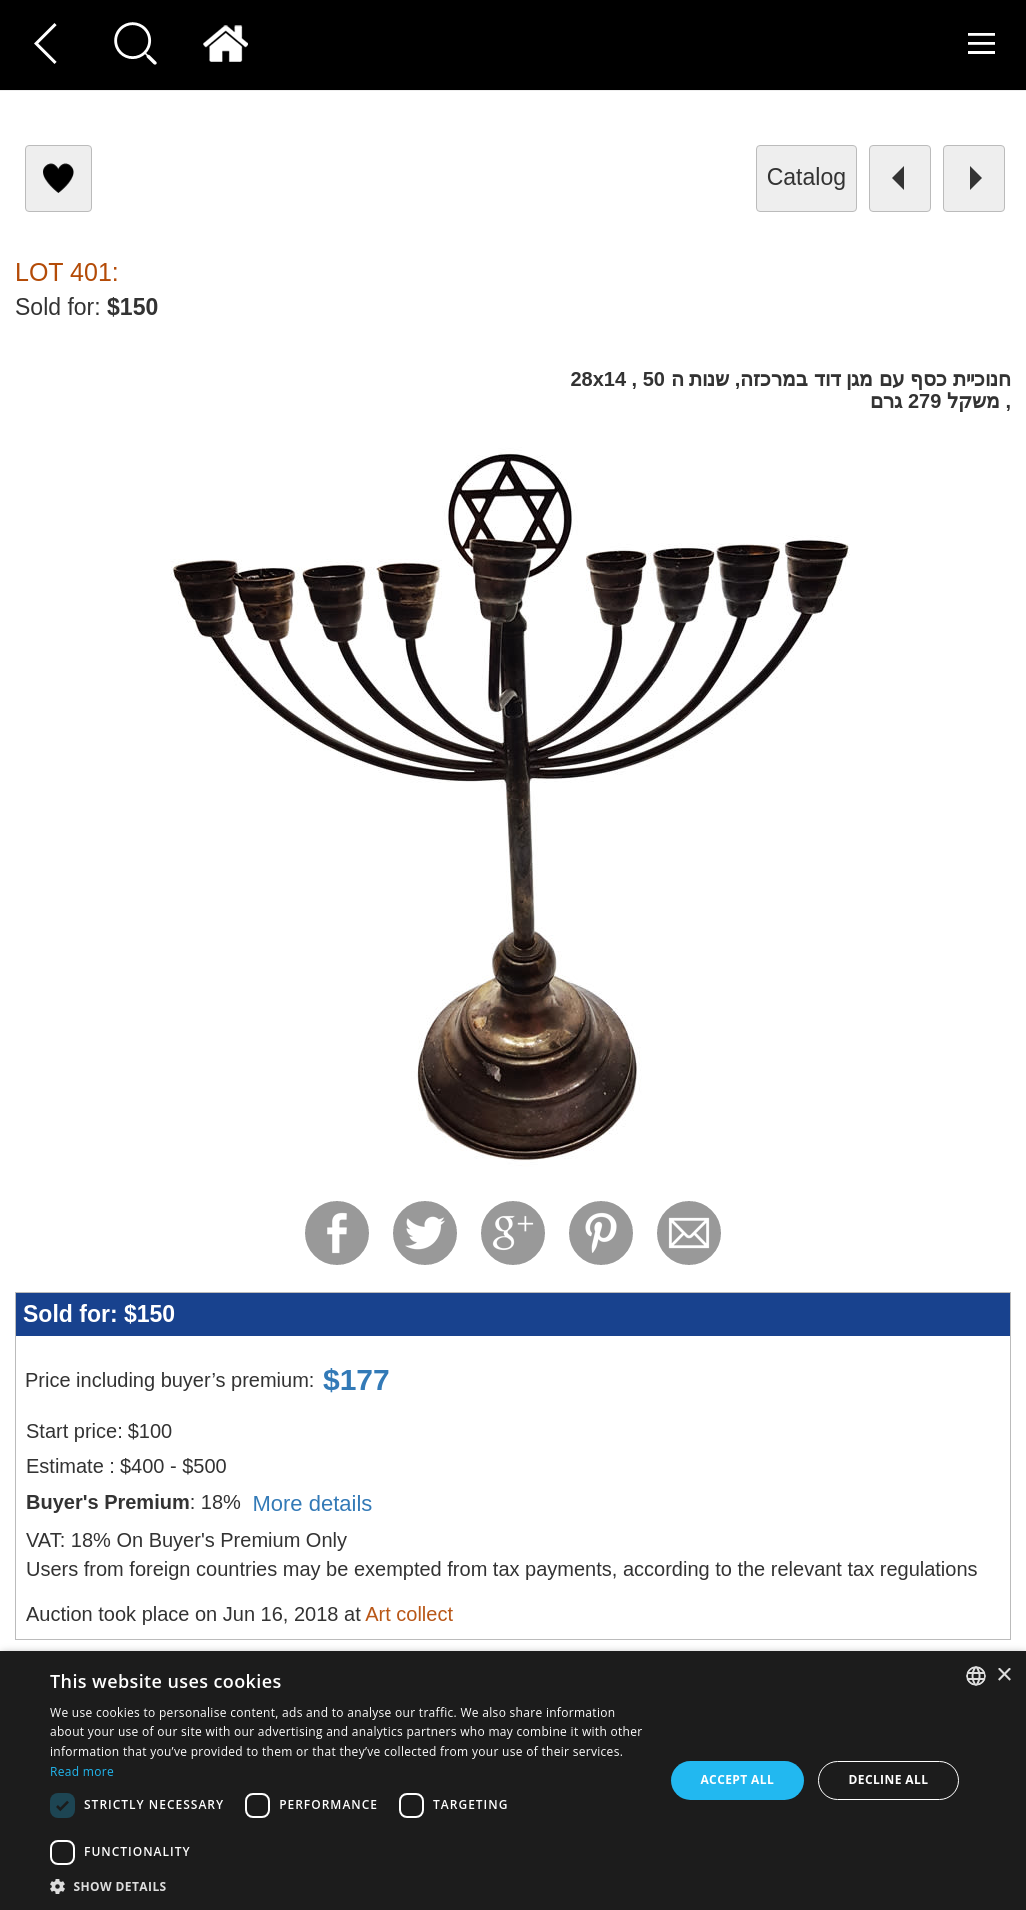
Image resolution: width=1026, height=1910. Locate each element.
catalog (806, 177)
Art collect (409, 1614)
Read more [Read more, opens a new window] (82, 1771)
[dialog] (513, 1780)
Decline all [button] (888, 1779)
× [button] (1003, 1675)
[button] (347, 1885)
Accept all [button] (737, 1779)
